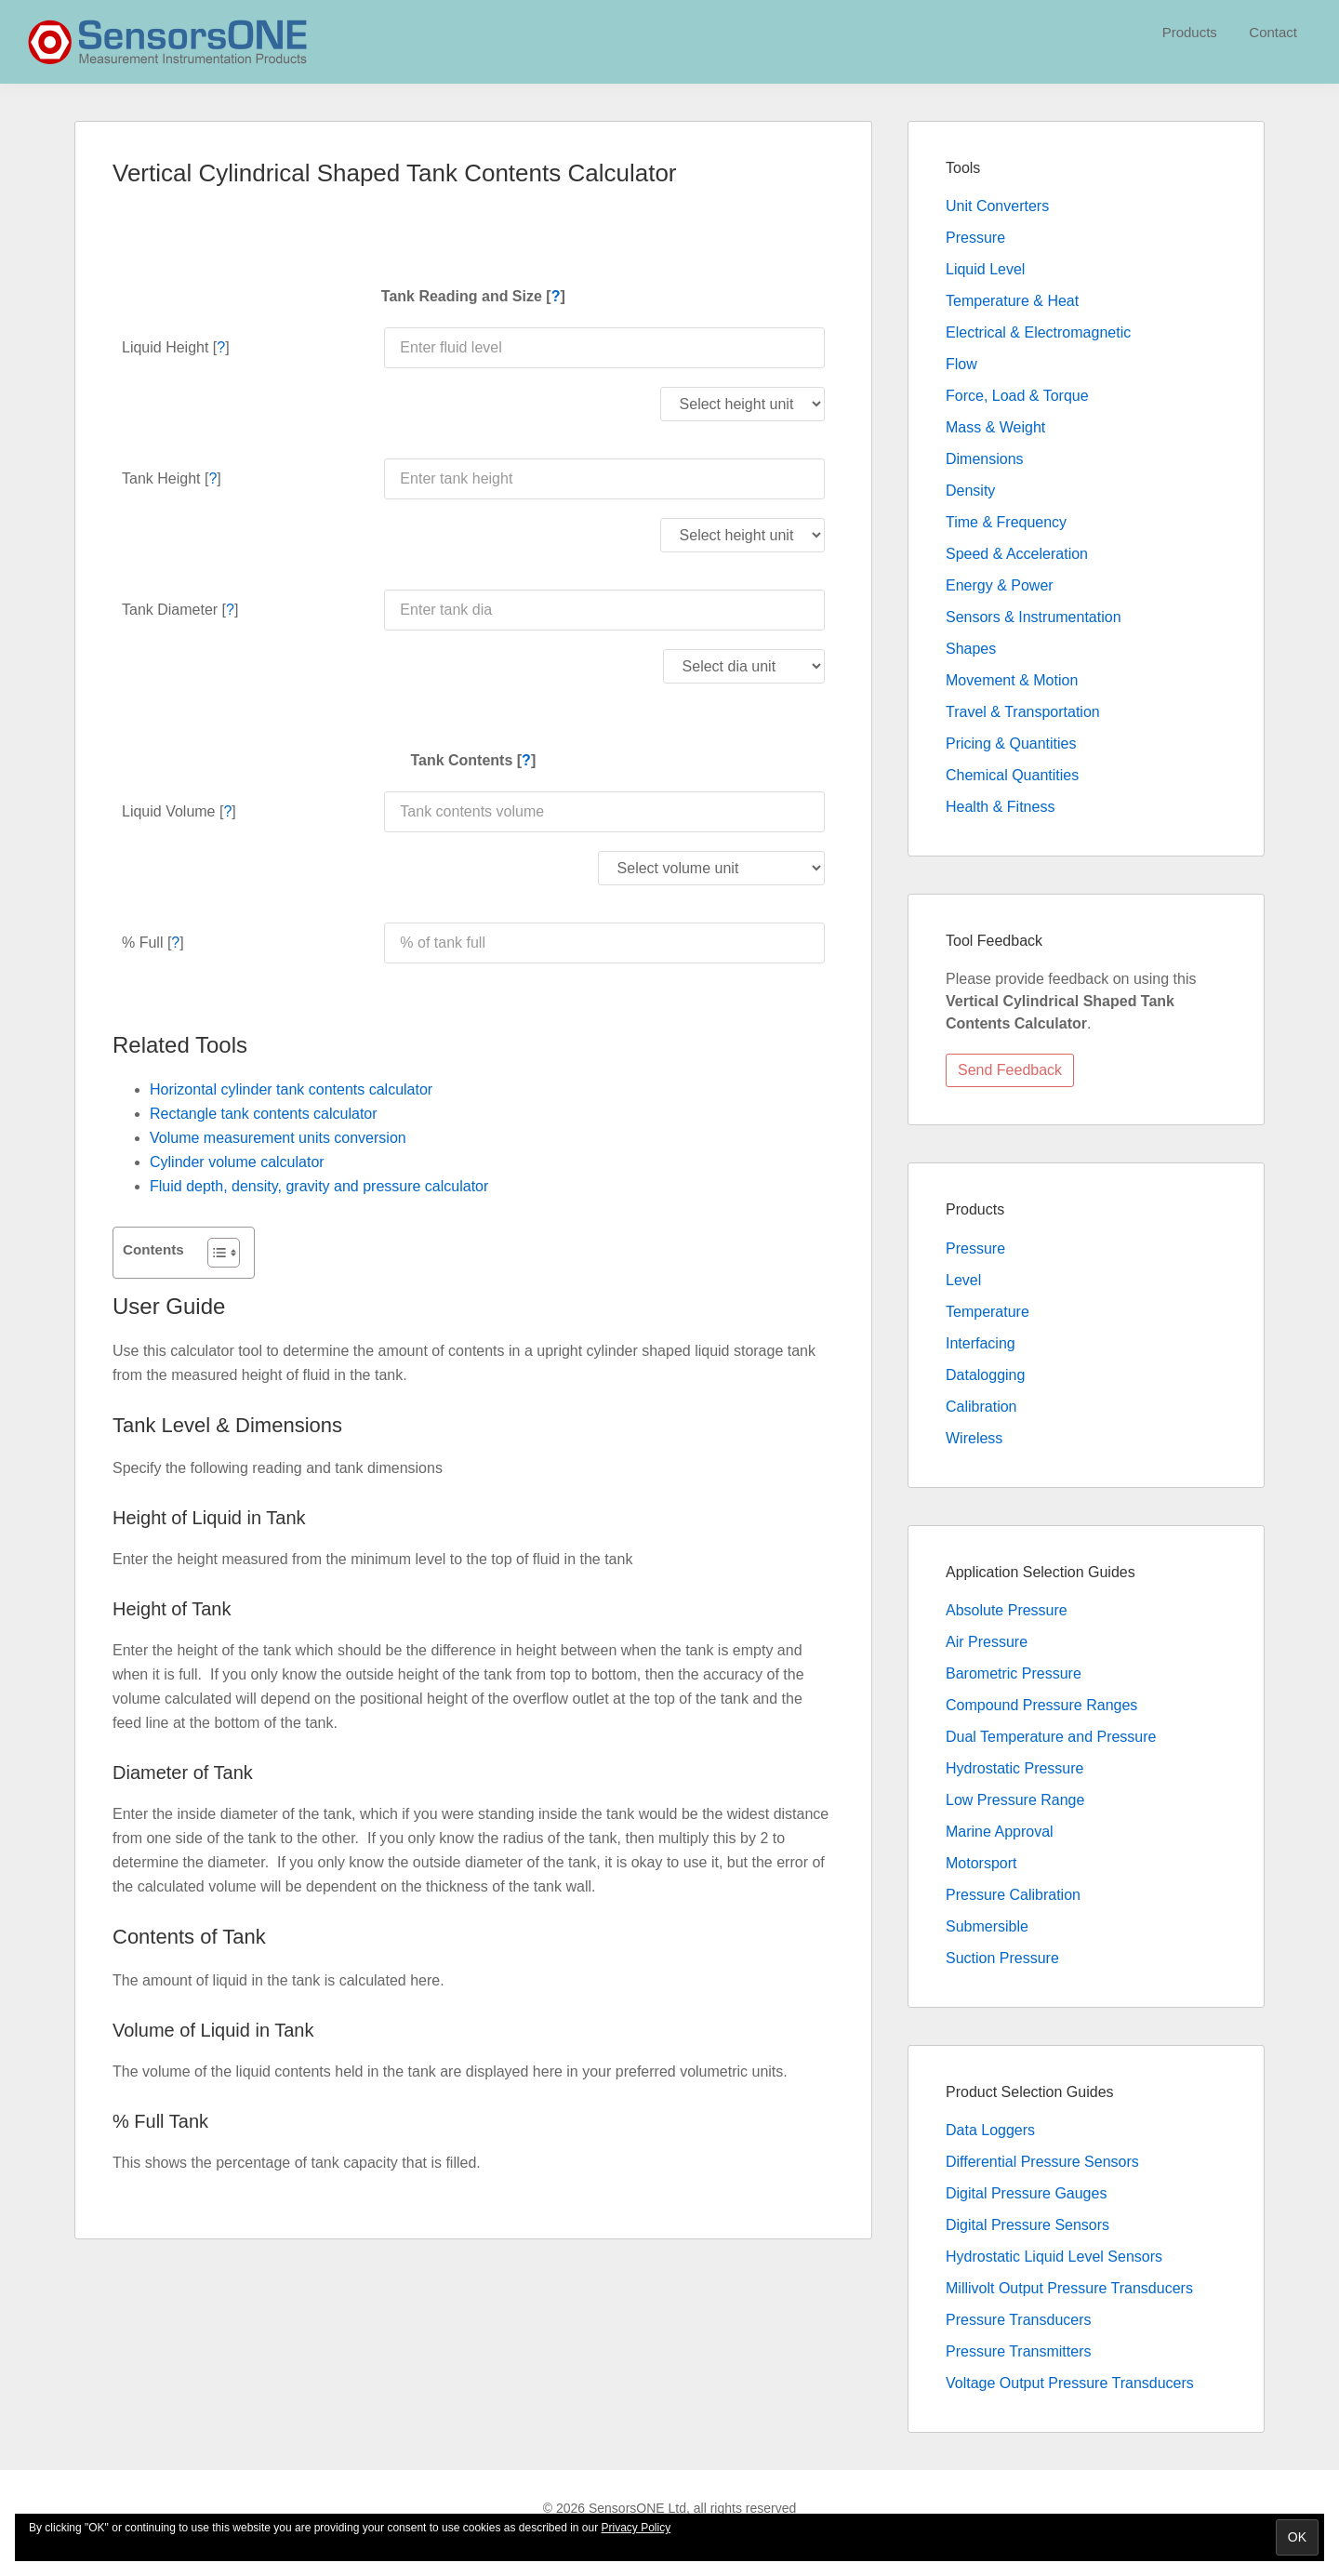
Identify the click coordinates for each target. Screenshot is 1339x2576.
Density (970, 490)
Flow (961, 364)
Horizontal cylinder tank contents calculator (291, 1089)
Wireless (974, 1438)
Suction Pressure (1002, 1958)
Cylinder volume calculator (237, 1162)
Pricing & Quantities (1011, 743)
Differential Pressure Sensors (1042, 2162)
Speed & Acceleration (1017, 554)
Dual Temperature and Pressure (1051, 1737)
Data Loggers (990, 2130)
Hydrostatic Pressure (1015, 1768)
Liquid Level (985, 269)
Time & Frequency (1006, 522)
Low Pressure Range (1015, 1800)
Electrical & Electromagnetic (1038, 332)
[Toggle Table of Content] (214, 1252)
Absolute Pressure (1006, 1610)
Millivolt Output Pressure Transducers (1069, 2288)
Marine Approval (1000, 1831)
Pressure (975, 238)
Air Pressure (986, 1642)
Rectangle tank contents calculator (264, 1114)
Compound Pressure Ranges (1041, 1705)
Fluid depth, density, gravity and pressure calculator (319, 1186)
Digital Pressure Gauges (1026, 2193)
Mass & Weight (995, 427)
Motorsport (981, 1863)
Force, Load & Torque (1017, 396)
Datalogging (985, 1375)
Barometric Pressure (1013, 1673)
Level (963, 1280)
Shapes (971, 649)
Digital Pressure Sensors (1027, 2225)
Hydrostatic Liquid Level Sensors (1054, 2256)
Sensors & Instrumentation (1033, 617)
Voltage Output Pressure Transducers (1070, 2383)
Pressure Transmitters (1018, 2351)
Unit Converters (997, 206)
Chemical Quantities (1012, 775)
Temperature (987, 1312)
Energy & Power (1000, 585)
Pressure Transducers (1019, 2320)
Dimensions (985, 459)
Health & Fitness (1000, 807)
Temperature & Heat (1012, 301)
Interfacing (980, 1343)
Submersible (987, 1926)
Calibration (981, 1406)
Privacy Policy (636, 2527)
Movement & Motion (1012, 680)
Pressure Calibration (1013, 1895)
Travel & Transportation (1023, 712)
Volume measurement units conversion (278, 1138)
